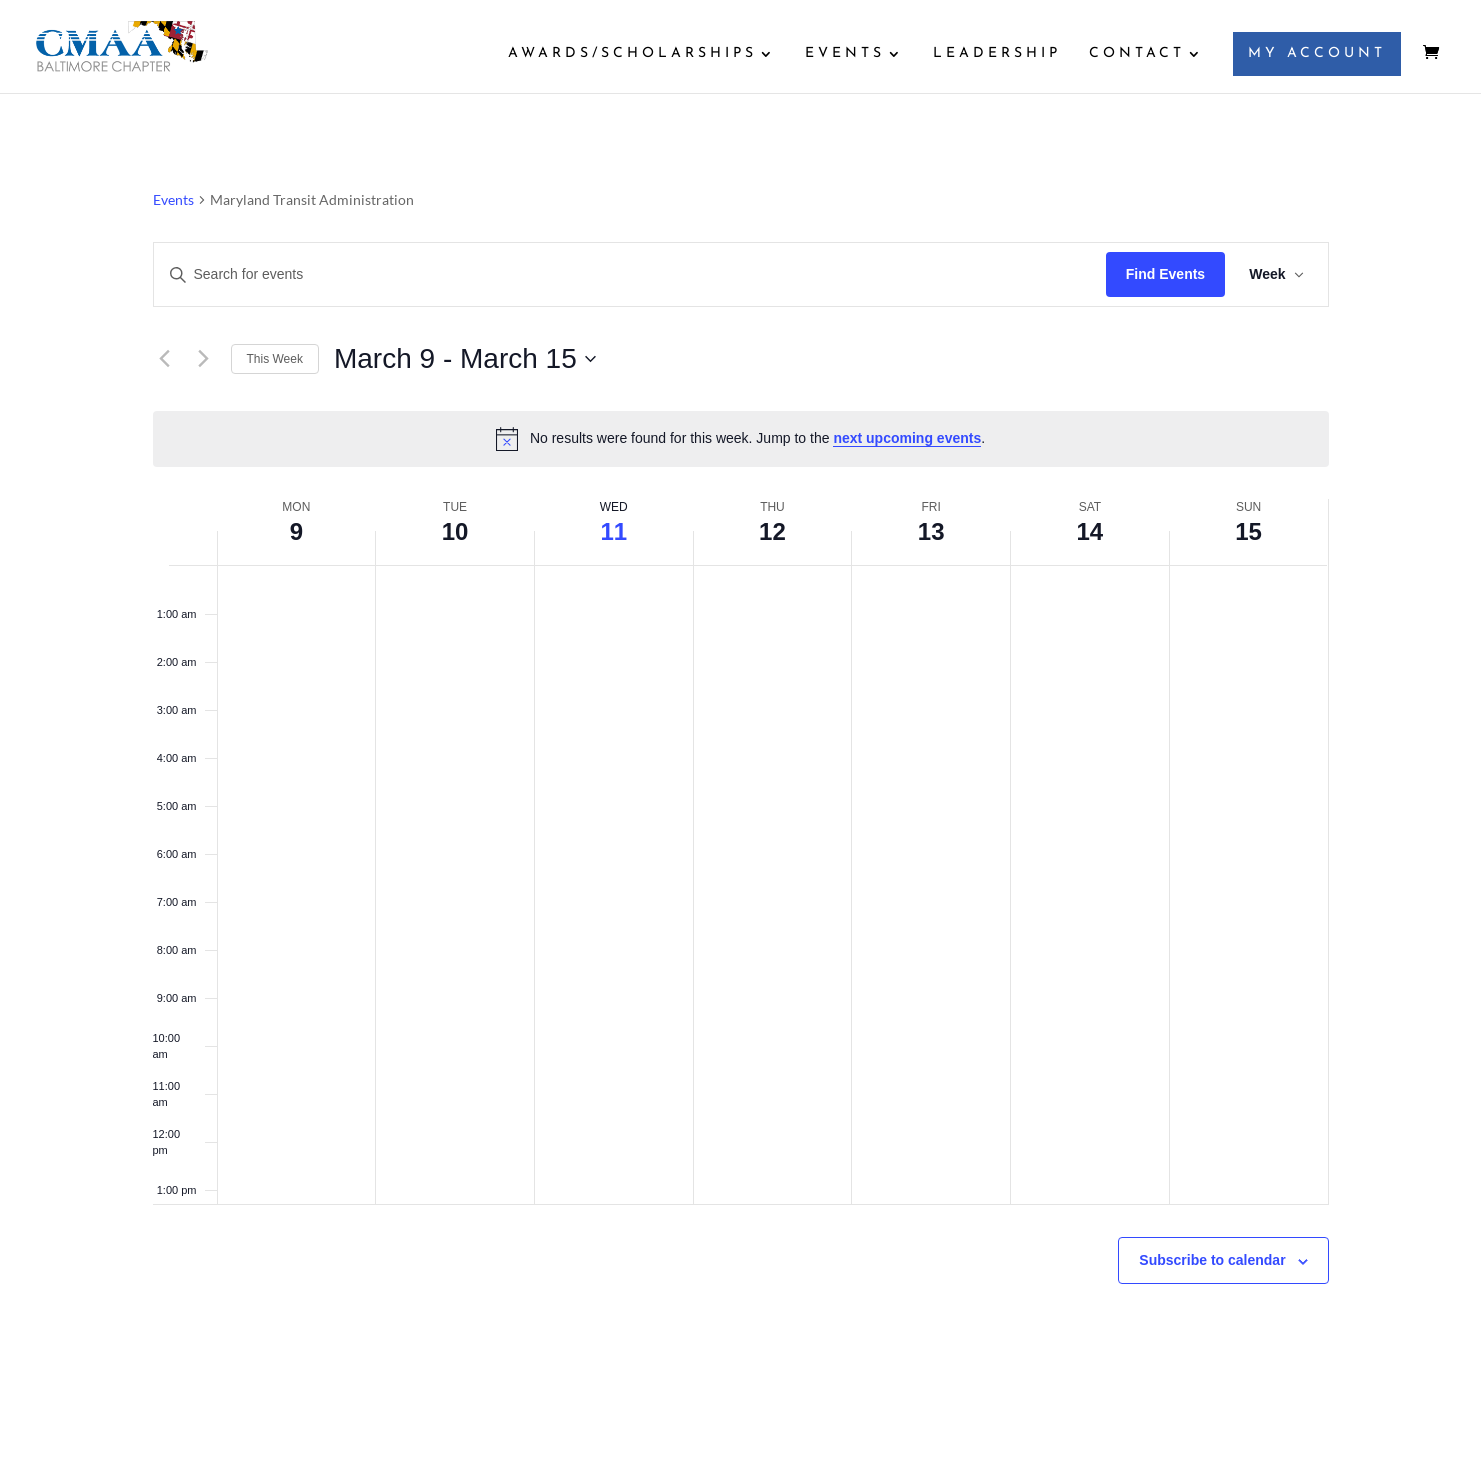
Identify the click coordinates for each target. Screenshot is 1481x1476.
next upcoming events (907, 438)
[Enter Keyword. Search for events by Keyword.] (630, 274)
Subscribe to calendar (1212, 1260)
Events (173, 199)
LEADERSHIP (997, 54)
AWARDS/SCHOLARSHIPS (632, 54)
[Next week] (204, 359)
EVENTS (845, 54)
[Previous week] (165, 359)
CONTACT (1137, 54)
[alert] (741, 439)
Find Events (1165, 274)
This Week (275, 359)
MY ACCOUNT (1317, 53)
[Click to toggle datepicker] (465, 359)
